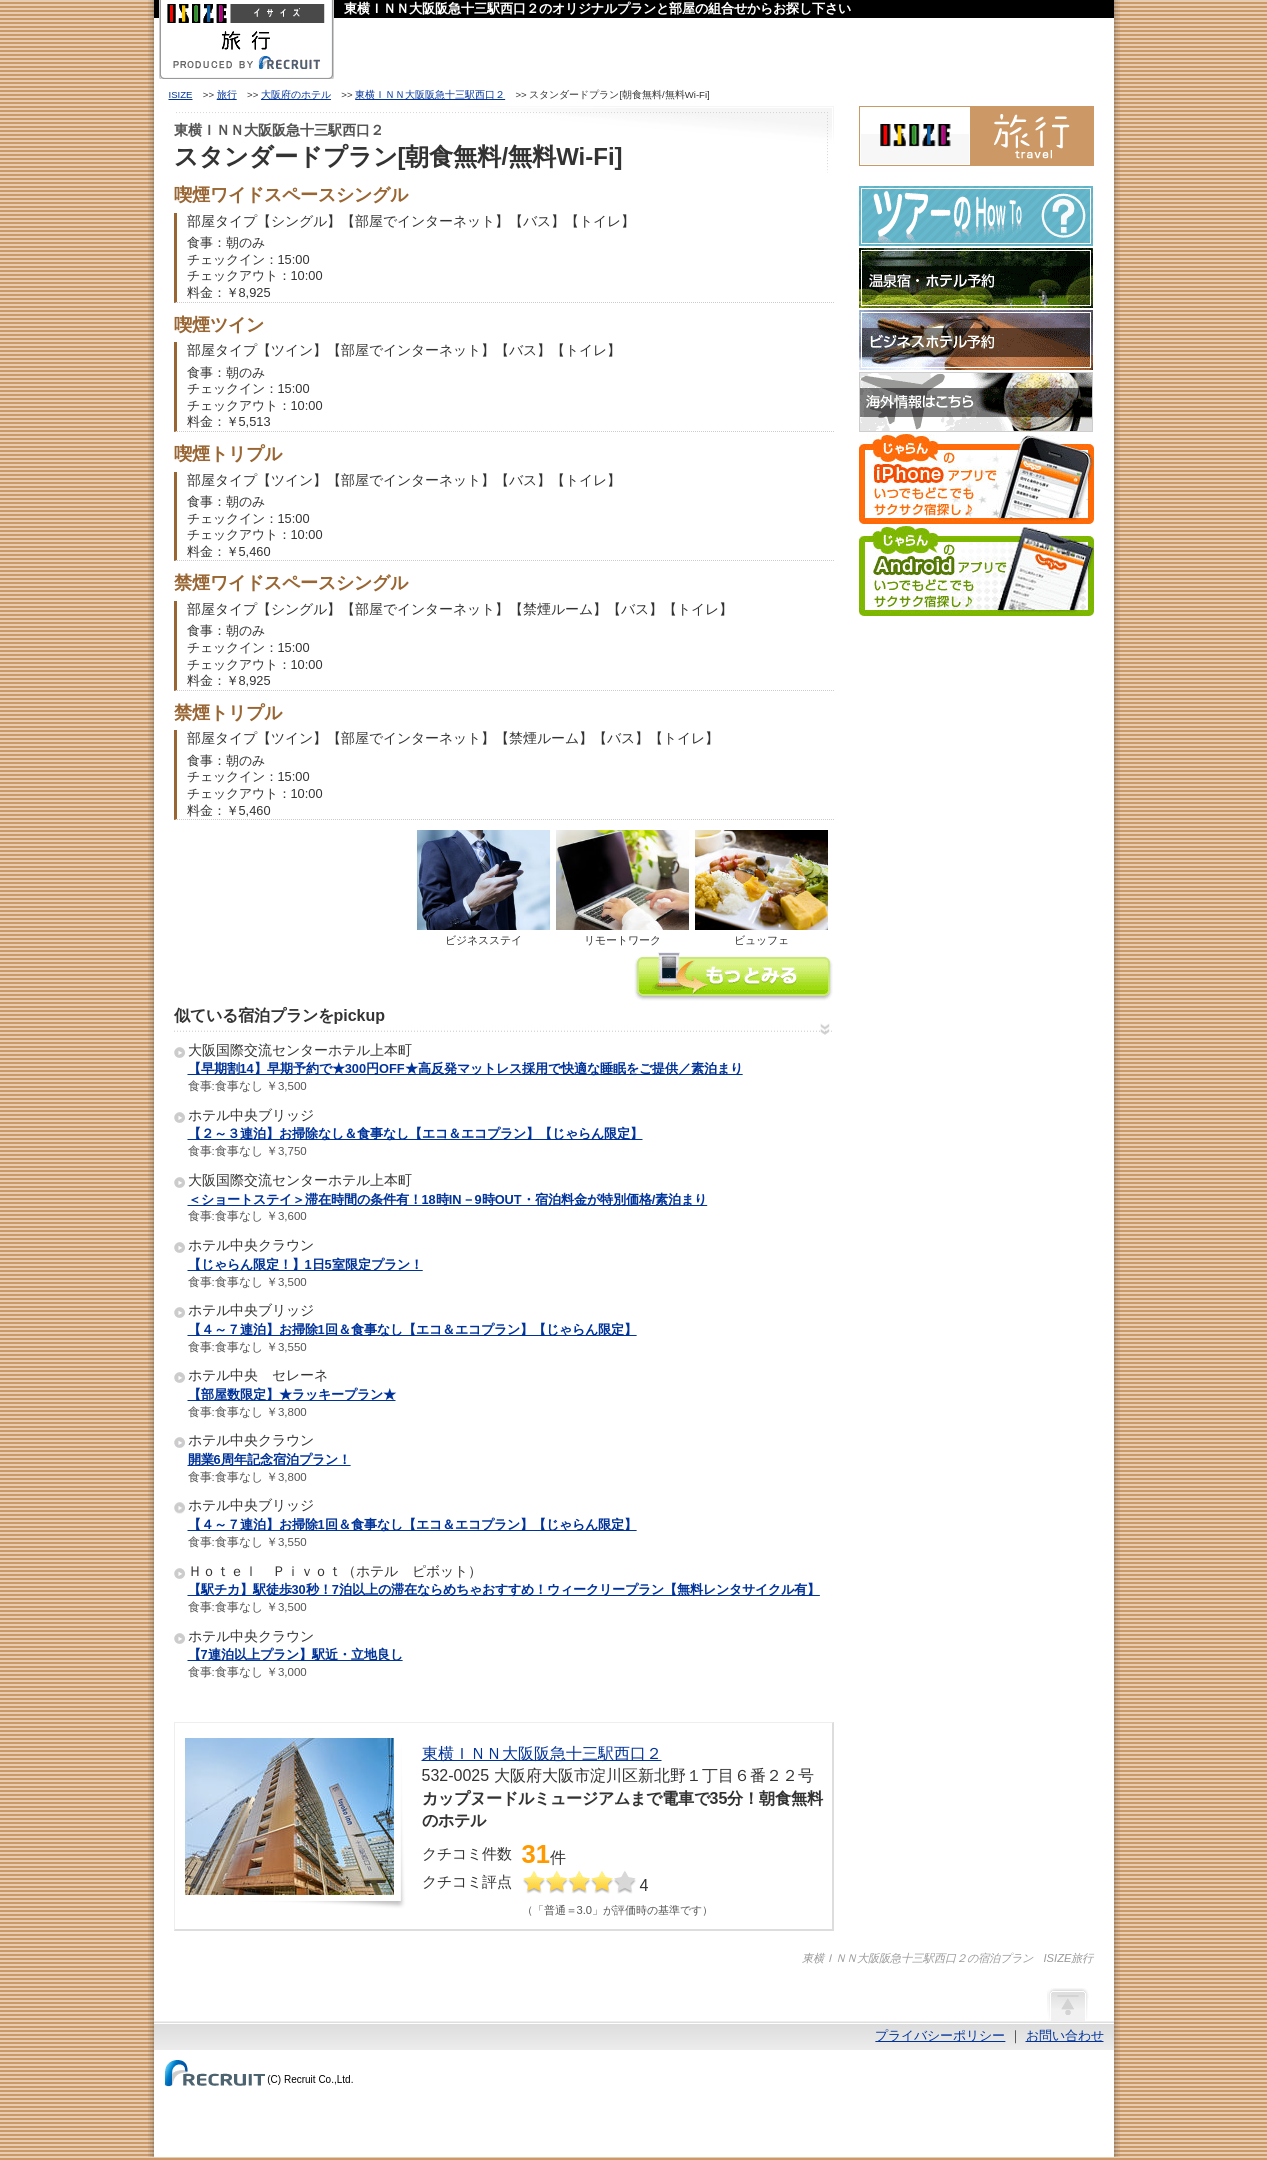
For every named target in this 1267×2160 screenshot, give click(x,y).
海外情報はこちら (976, 402)
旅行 (227, 94)
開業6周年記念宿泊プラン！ (269, 1459)
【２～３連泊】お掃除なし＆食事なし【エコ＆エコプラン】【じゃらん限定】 (415, 1133)
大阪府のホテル (296, 94)
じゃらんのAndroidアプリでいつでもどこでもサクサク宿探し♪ (976, 571)
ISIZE (181, 94)
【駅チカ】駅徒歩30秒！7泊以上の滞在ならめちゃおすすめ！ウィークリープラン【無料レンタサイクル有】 (504, 1589)
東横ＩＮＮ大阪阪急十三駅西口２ (430, 94)
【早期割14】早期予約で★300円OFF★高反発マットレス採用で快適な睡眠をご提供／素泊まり (465, 1068)
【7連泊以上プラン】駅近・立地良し (295, 1654)
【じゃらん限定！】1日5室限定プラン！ (305, 1264)
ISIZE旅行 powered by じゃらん (976, 136)
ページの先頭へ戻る (1067, 2004)
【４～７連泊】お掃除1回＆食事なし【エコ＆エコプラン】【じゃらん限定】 (412, 1329)
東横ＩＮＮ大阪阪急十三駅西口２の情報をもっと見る (734, 978)
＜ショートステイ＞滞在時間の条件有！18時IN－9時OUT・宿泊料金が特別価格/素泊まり (448, 1199)
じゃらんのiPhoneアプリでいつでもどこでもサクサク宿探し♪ (976, 479)
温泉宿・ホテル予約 (976, 278)
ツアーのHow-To (976, 216)
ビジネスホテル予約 (976, 340)
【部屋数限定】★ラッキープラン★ (292, 1394)
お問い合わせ (1065, 2035)
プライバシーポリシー (940, 2035)
